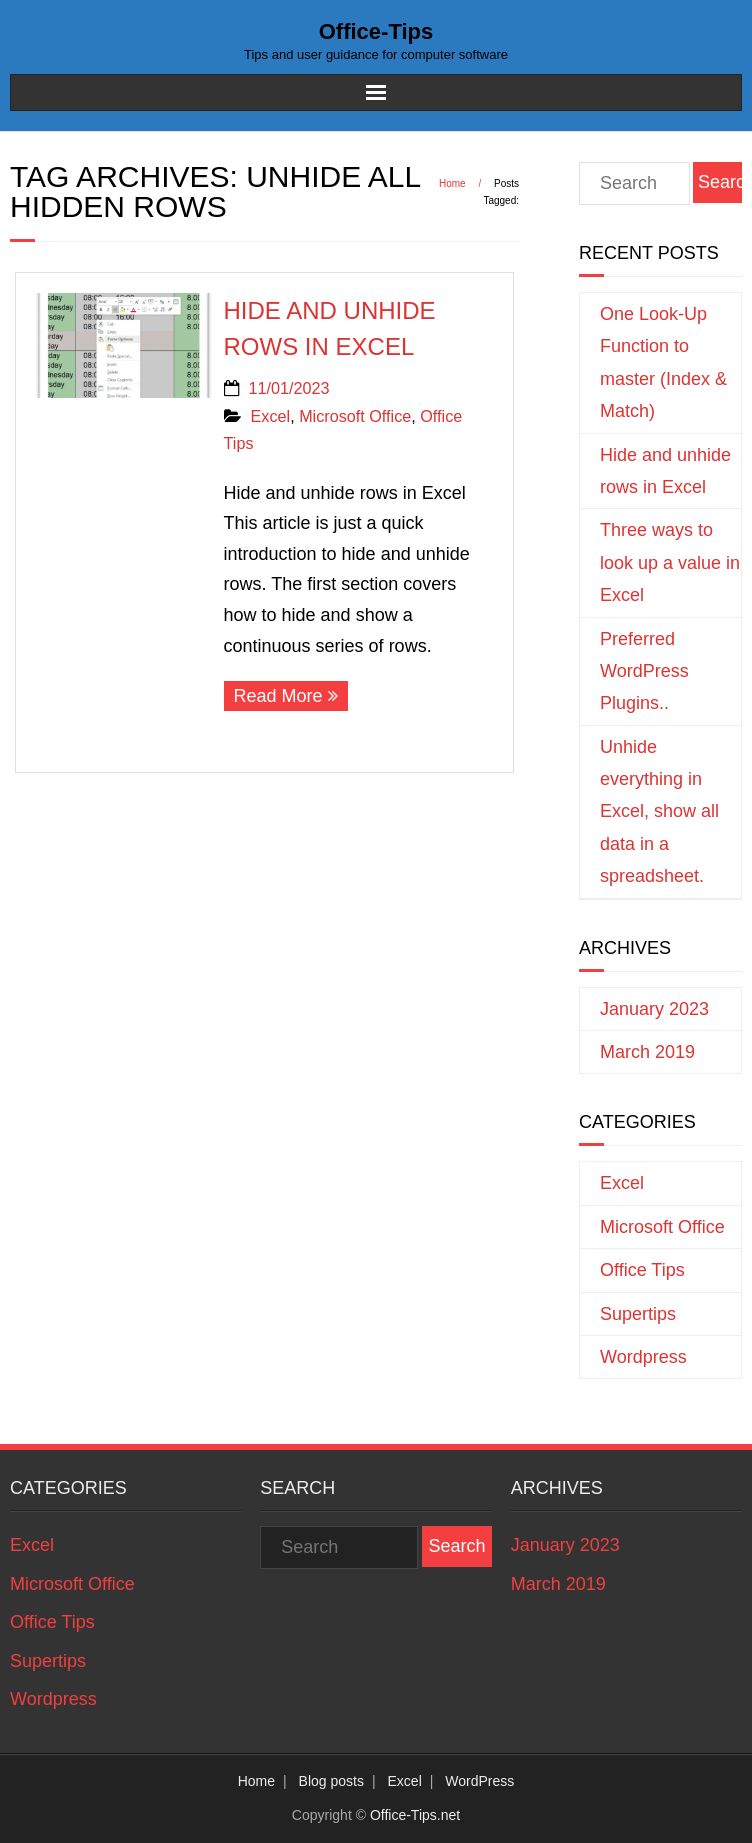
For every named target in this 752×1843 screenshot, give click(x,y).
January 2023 (654, 1009)
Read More (278, 696)
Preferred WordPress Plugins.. (644, 671)
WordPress (479, 1781)
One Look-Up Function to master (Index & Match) (663, 362)
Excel (271, 416)
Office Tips (642, 1270)
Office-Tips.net (415, 1815)
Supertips (638, 1314)
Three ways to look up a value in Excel (670, 562)
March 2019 (647, 1052)
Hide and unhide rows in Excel (665, 471)
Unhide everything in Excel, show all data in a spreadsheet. (659, 812)
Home (452, 183)
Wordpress (643, 1357)
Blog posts (331, 1781)
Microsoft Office (355, 416)
